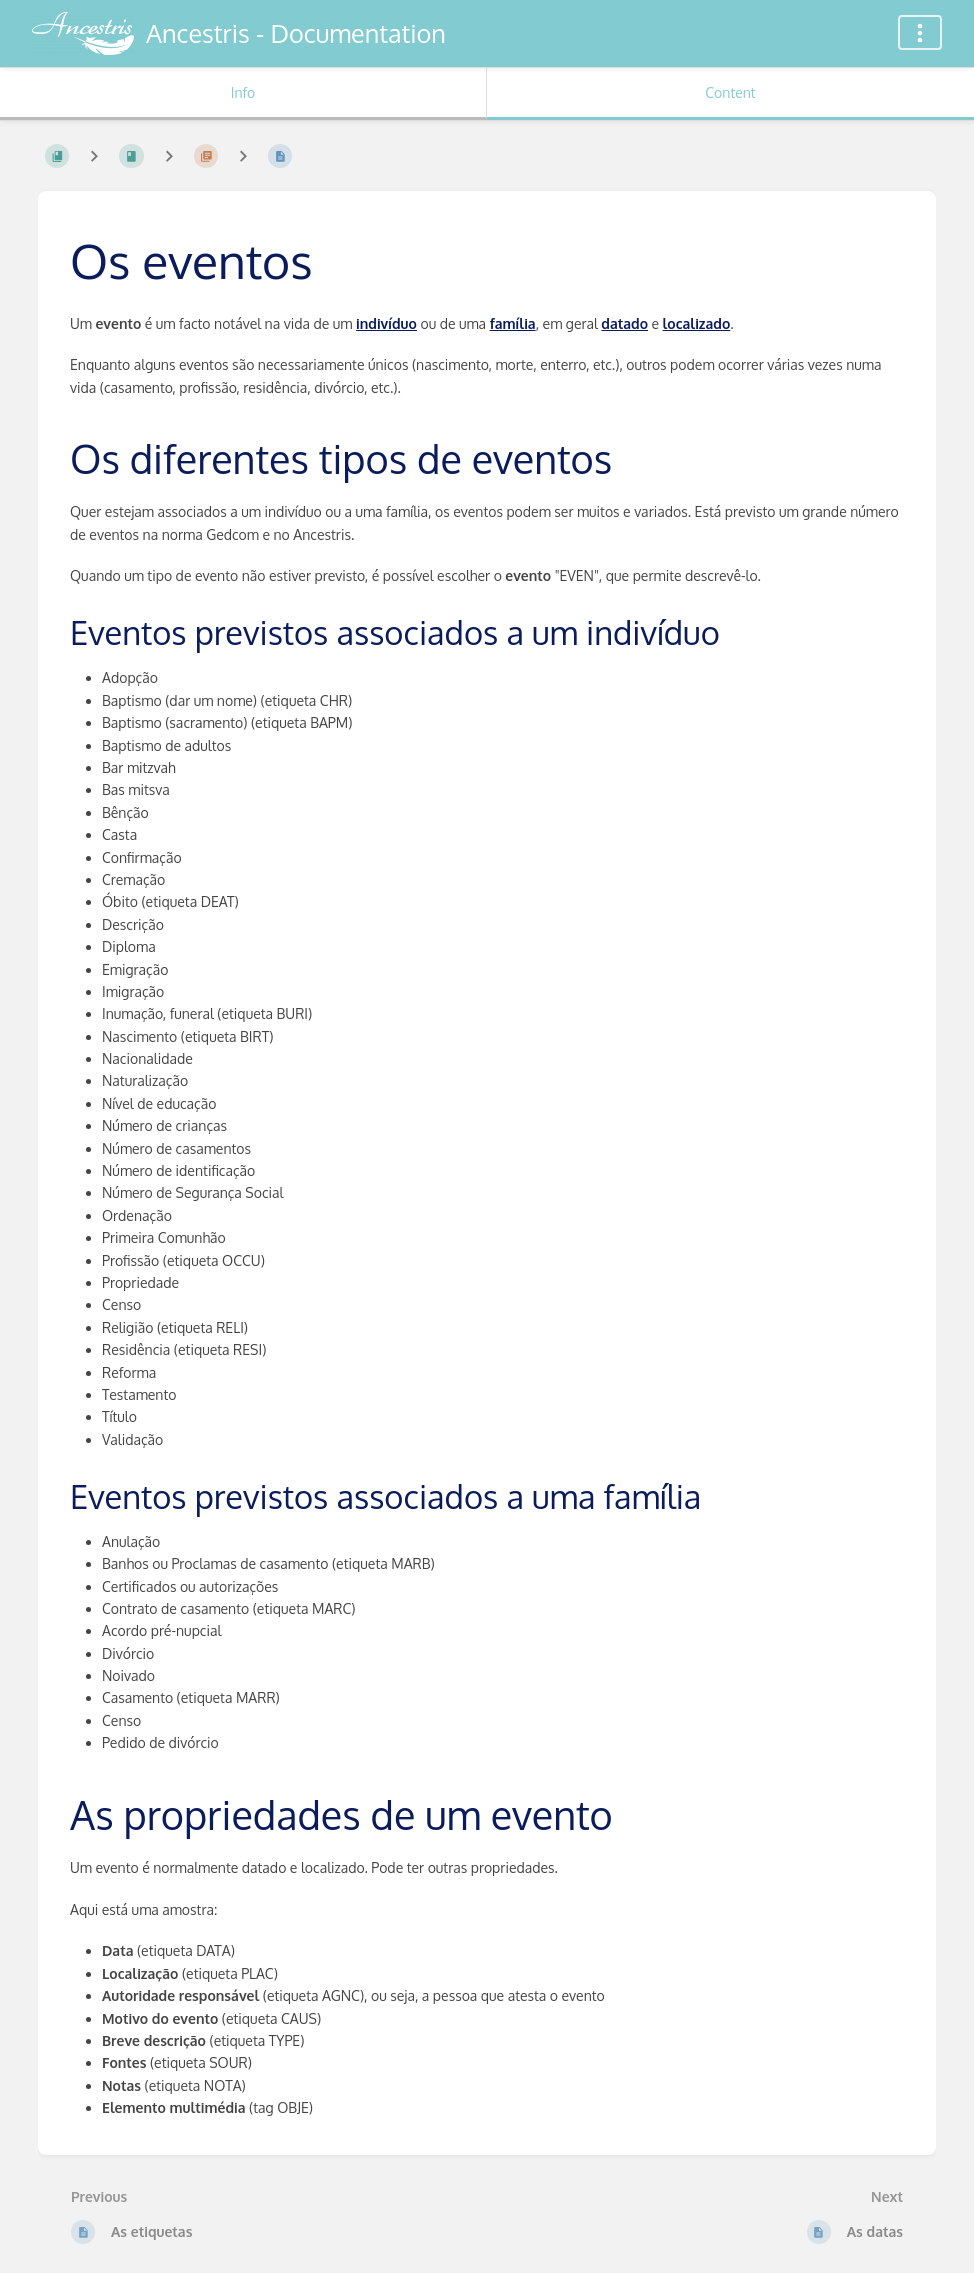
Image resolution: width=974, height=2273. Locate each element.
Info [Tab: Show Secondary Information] (243, 92)
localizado (697, 323)
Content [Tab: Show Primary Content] (730, 92)
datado (624, 323)
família (513, 323)
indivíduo (386, 323)
